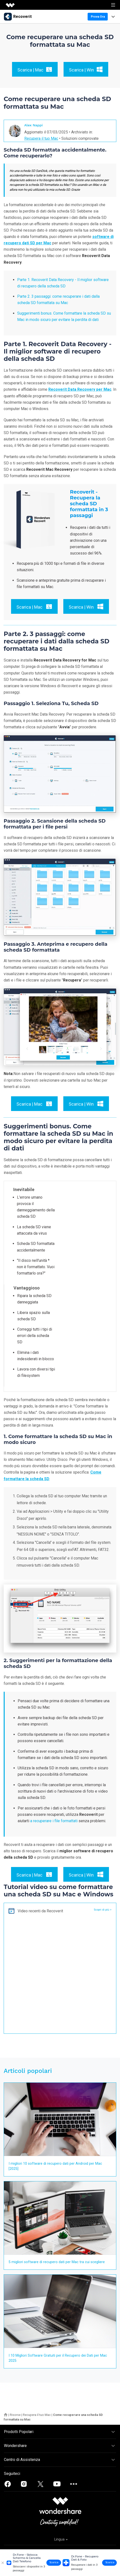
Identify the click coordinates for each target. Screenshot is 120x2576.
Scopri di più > (102, 1909)
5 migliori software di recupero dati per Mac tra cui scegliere (57, 2262)
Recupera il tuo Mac (41, 138)
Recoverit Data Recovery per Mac (79, 389)
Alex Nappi (33, 125)
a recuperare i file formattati (54, 1821)
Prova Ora (98, 16)
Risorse (15, 2415)
